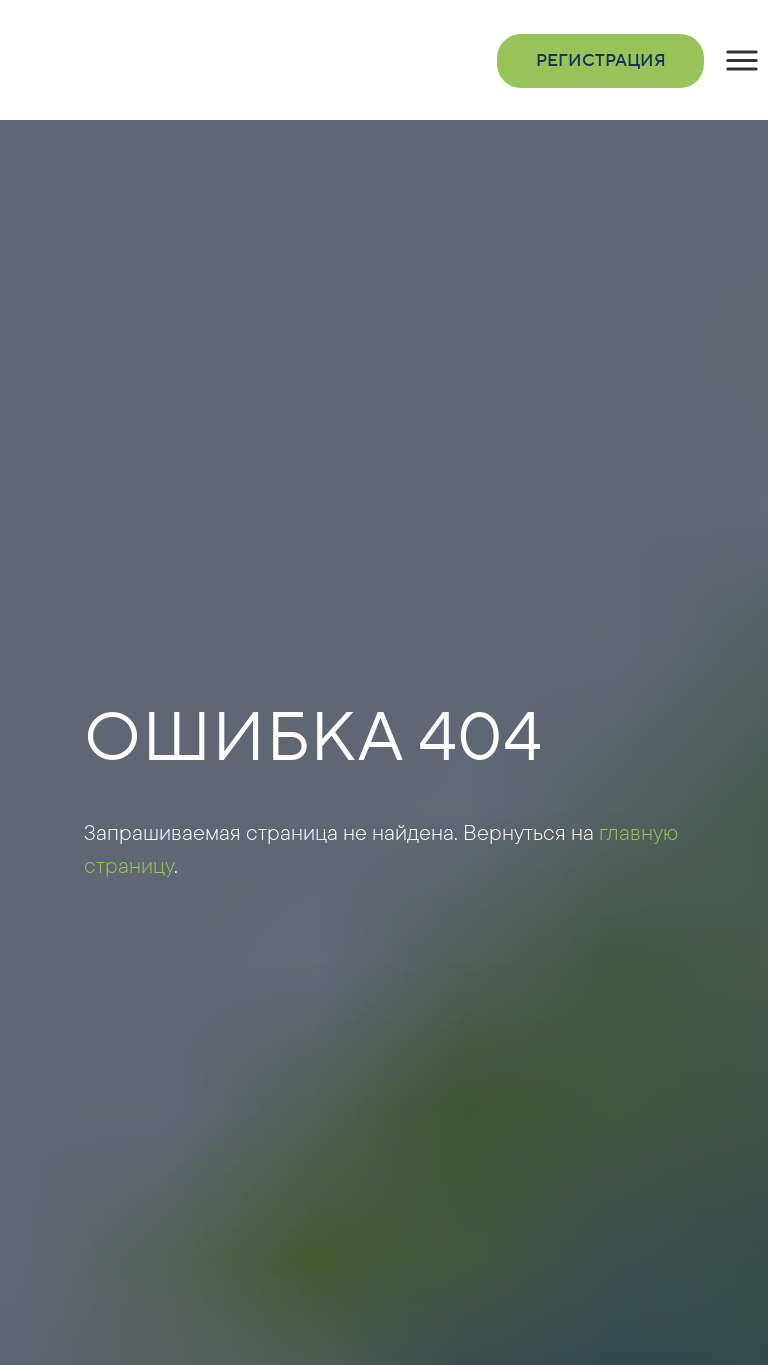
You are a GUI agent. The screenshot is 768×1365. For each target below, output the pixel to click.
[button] (742, 61)
